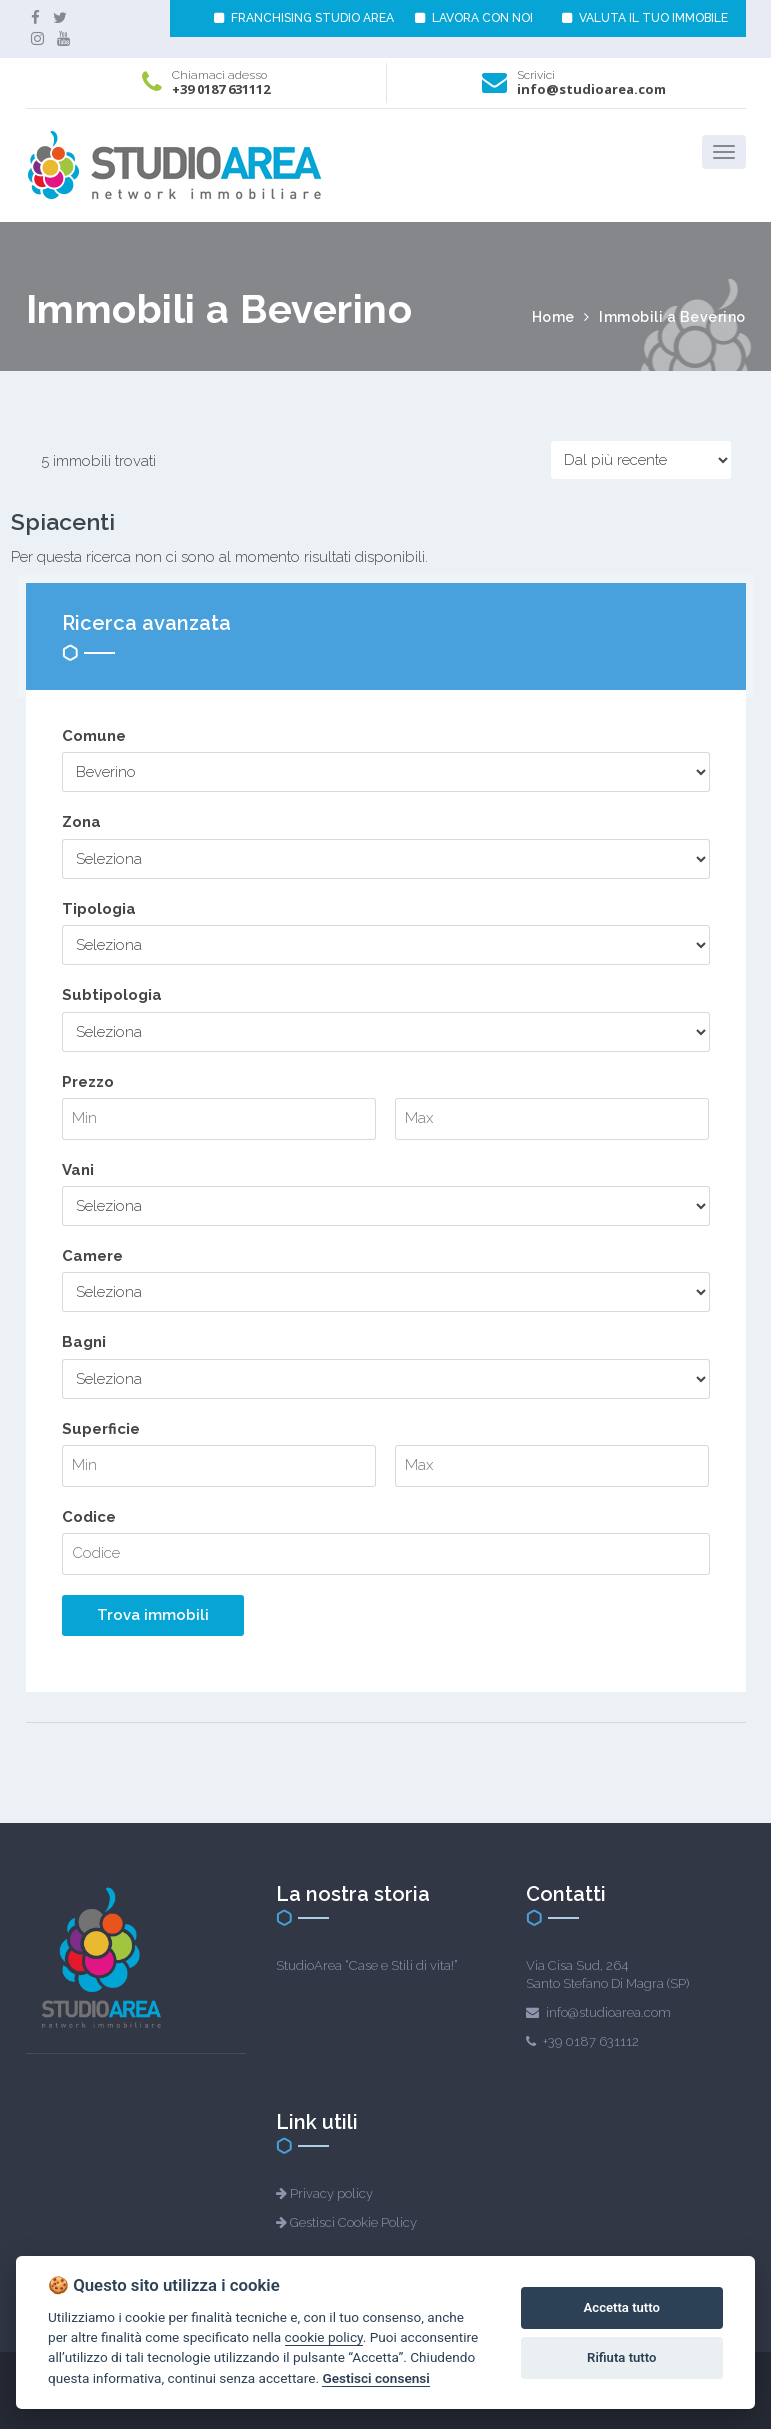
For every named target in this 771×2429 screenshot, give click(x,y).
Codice (89, 1517)
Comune (94, 736)
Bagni (84, 1342)
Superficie (101, 1429)
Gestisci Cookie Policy (353, 2222)
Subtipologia (112, 995)
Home (553, 317)
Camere (92, 1256)
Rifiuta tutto (621, 2357)
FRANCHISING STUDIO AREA (304, 18)
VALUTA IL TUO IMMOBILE (645, 18)
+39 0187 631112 (221, 89)
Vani (78, 1170)
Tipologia (99, 909)
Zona (81, 822)
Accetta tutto (622, 2307)
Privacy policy (331, 2193)
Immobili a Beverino (672, 317)
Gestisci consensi (375, 2378)
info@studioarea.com (591, 89)
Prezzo (88, 1082)
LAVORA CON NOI (474, 18)
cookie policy (324, 2337)
